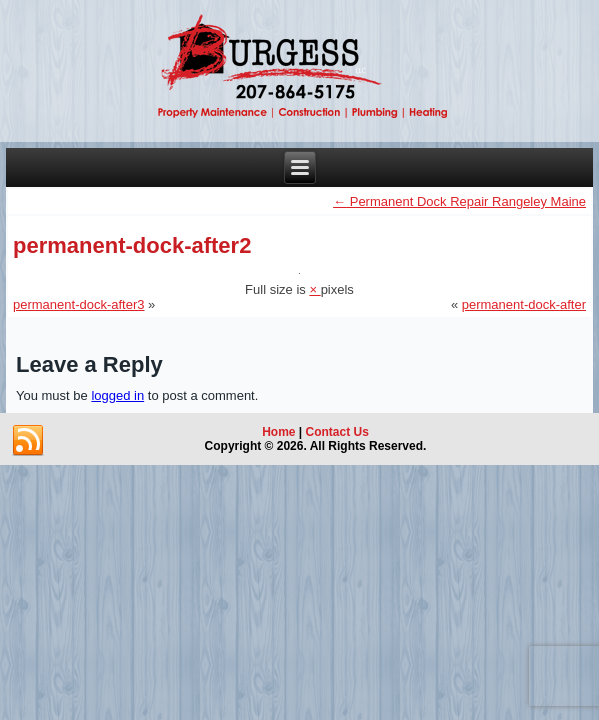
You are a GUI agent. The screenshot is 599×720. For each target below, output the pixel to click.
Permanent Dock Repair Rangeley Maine (459, 201)
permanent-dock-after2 (132, 245)
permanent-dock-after (524, 304)
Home (278, 432)
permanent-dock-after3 (79, 304)
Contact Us (337, 432)
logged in (117, 395)
